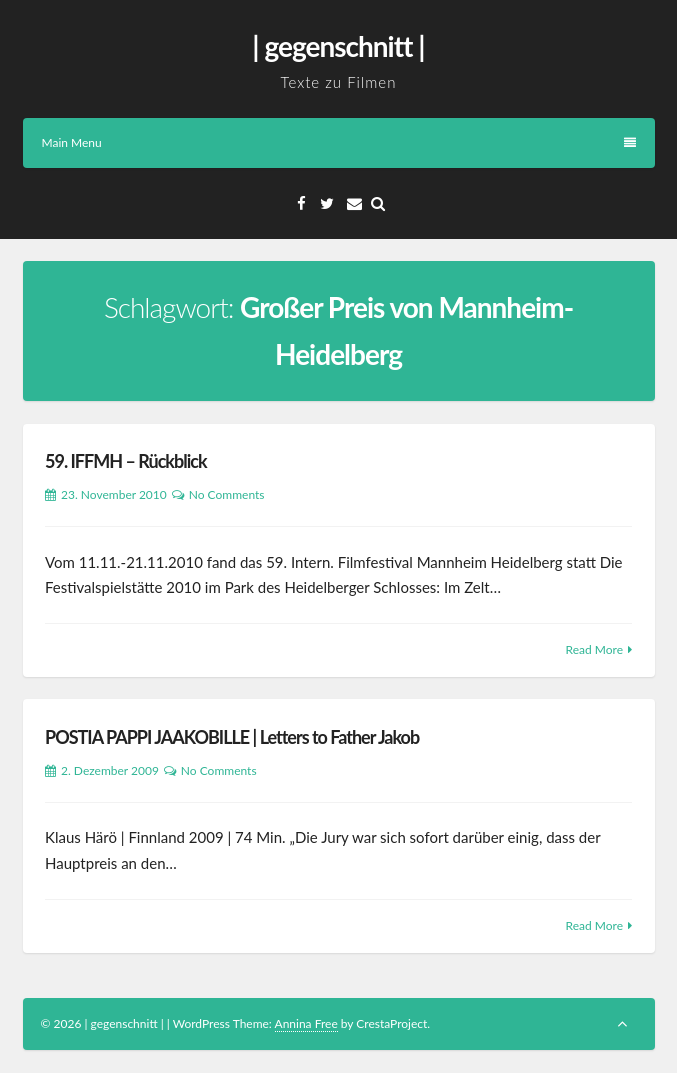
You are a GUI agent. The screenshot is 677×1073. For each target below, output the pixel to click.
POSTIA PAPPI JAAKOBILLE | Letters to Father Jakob (232, 737)
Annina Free (306, 1023)
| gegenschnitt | (338, 46)
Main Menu (339, 142)
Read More (594, 649)
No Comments (227, 494)
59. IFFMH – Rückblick (126, 461)
